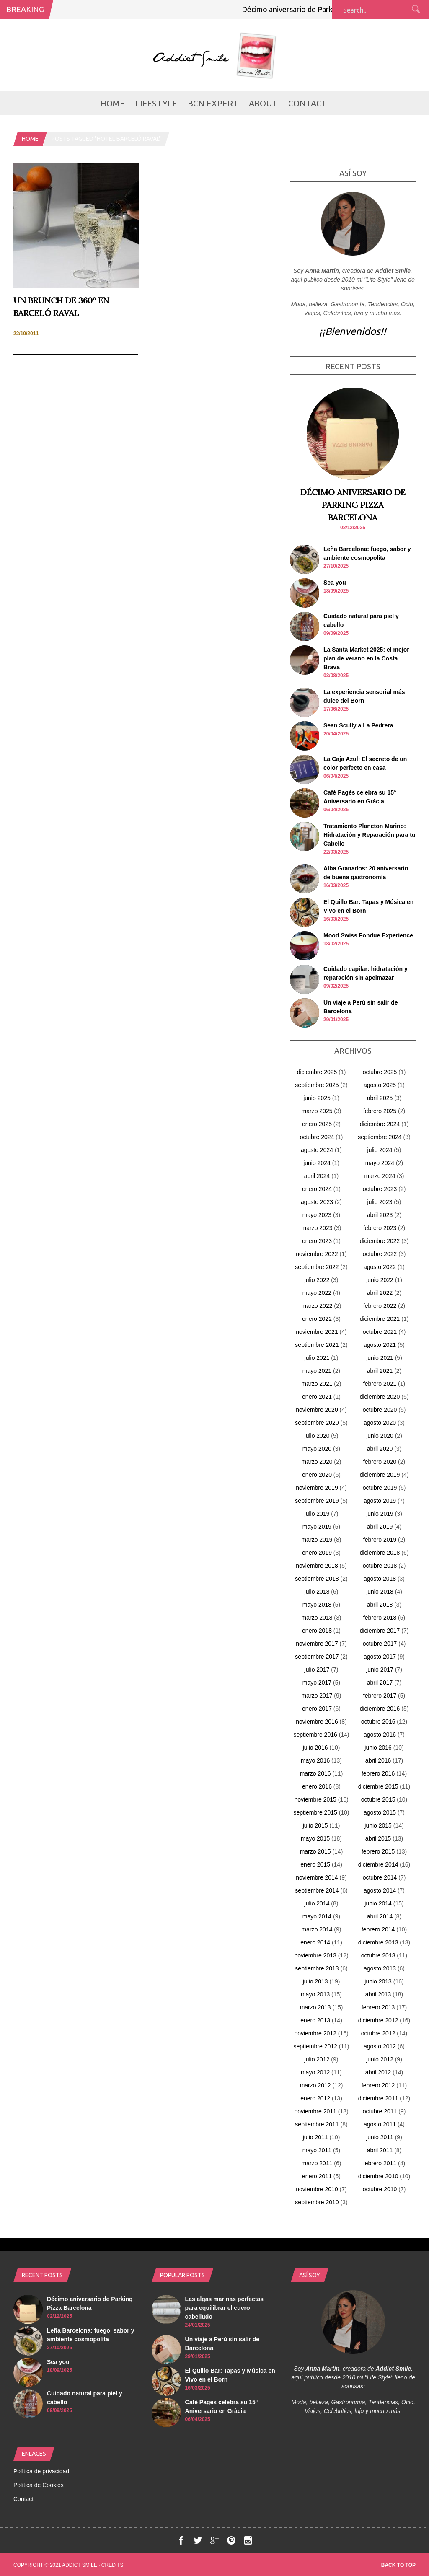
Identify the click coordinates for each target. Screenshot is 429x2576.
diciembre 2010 (378, 2176)
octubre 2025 (380, 1072)
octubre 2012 (378, 2033)
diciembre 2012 (378, 2020)
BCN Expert (213, 103)
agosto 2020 (380, 1422)
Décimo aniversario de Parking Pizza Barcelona (325, 9)
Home (112, 103)
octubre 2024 (317, 1137)
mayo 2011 (316, 2150)
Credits (112, 2565)
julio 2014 (317, 1903)
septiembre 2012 (315, 2046)
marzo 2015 (315, 1851)
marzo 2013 (315, 2007)
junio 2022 (379, 1279)
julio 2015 (315, 1825)
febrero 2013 (378, 2007)
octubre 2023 (380, 1189)
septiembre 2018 (317, 1578)
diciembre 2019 (380, 1474)
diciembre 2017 (380, 1630)
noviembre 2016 (317, 1721)
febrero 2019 (379, 1539)
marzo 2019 (317, 1539)
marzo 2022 (317, 1305)
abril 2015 (378, 1838)
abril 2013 (378, 1994)
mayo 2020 (316, 1448)
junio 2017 (379, 1669)
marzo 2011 (317, 2163)
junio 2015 (378, 1825)
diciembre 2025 (317, 1072)
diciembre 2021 (380, 1318)
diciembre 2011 (378, 2098)
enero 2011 (317, 2176)
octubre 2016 (378, 1721)
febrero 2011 (379, 2163)
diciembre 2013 (378, 1942)
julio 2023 (380, 1202)
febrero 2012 (378, 2085)
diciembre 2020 (380, 1396)
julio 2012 (317, 2059)
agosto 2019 (380, 1500)
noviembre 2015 (315, 1799)
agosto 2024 (317, 1150)
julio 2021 (317, 1357)
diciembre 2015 (378, 1786)
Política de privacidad (41, 2471)
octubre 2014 (380, 1877)
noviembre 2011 (315, 2111)
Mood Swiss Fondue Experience (368, 935)
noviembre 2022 (317, 1253)
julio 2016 (315, 1747)
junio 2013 (378, 1981)
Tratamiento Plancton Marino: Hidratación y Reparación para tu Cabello (369, 835)
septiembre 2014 (317, 1890)
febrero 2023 (379, 1228)
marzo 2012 (315, 2085)
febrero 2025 (379, 1111)
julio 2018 (317, 1591)
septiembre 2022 (317, 1266)
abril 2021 (380, 1370)
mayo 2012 (315, 2072)
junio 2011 (379, 2137)
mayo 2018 (316, 1604)
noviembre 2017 (317, 1643)
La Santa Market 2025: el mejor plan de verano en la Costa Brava (366, 658)
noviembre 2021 (317, 1331)
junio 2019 (379, 1513)
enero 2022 (317, 1318)
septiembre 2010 (317, 2202)
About (263, 103)
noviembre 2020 (317, 1409)
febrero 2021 (379, 1383)
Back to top (398, 2565)
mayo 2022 (316, 1292)
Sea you (334, 582)
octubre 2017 (380, 1643)
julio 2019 (317, 1513)
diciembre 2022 (380, 1241)
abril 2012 (378, 2072)
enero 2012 (315, 2098)
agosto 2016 (380, 1734)
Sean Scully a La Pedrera (358, 725)
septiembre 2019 (317, 1500)
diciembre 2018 (380, 1552)
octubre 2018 (380, 1565)
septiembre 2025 (317, 1085)
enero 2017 (317, 1708)
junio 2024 (317, 1163)
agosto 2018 (380, 1578)
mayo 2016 (315, 1760)
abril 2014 (380, 1916)
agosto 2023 (317, 1202)
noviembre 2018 (317, 1565)
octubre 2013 (378, 1955)
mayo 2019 (316, 1526)
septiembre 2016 (315, 1734)
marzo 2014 (317, 1929)
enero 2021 (317, 1396)
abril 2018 (380, 1604)
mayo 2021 (316, 1370)
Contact (307, 103)
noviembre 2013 (315, 1955)
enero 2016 (317, 1786)
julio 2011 (315, 2137)
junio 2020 (379, 1435)
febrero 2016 (378, 1773)
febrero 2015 (378, 1851)
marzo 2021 (317, 1383)
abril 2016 (378, 1760)
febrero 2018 (379, 1617)
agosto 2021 (380, 1344)
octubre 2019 (380, 1487)
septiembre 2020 (317, 1422)
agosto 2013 (380, 1968)
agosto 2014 (380, 1890)
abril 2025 (380, 1098)
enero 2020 (317, 1474)
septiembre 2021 (317, 1344)
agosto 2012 (380, 2046)
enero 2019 (317, 1552)
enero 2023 (317, 1241)
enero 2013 (315, 2020)
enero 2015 (315, 1864)
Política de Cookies (38, 2485)
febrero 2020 (379, 1461)
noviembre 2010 (317, 2189)
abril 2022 (380, 1292)
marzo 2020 (317, 1461)
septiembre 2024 (379, 1137)
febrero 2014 (378, 1929)
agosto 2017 (380, 1656)
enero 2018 (317, 1630)
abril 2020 (380, 1448)
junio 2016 (378, 1747)
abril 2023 (380, 1215)
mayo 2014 (316, 1916)
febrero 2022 (379, 1305)
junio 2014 (378, 1903)
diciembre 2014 (378, 1864)
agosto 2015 (380, 1812)
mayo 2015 (315, 1838)
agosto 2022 (380, 1266)
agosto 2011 (380, 2124)
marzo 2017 (317, 1695)
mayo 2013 (315, 1994)
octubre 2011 (380, 2111)
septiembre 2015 (315, 1812)
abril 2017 (380, 1682)
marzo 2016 (315, 1773)
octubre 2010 (380, 2189)
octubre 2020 (380, 1409)
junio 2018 (379, 1591)
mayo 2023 (316, 1215)
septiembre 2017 (317, 1656)
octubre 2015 (378, 1799)
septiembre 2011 (317, 2124)
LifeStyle (156, 103)
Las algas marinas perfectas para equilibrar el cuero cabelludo (224, 2308)
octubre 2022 (380, 1253)
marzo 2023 (317, 1228)
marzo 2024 (379, 1176)
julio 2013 (315, 1981)
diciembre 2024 (380, 1124)
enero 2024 (317, 1189)
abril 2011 (380, 2150)
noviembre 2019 (317, 1487)
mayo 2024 (379, 1163)
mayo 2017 (316, 1682)
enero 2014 (315, 1942)
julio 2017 (317, 1669)
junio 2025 (317, 1098)
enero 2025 (317, 1124)
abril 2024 (317, 1176)
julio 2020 (317, 1435)
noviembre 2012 (315, 2033)
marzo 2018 (317, 1617)
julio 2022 (317, 1279)
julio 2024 (380, 1150)
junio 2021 (379, 1357)
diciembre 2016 (380, 1708)
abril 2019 (380, 1526)
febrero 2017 (379, 1695)
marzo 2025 (317, 1111)
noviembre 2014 (317, 1877)
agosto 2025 (380, 1085)
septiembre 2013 (317, 1968)
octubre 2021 (380, 1331)
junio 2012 (379, 2059)
